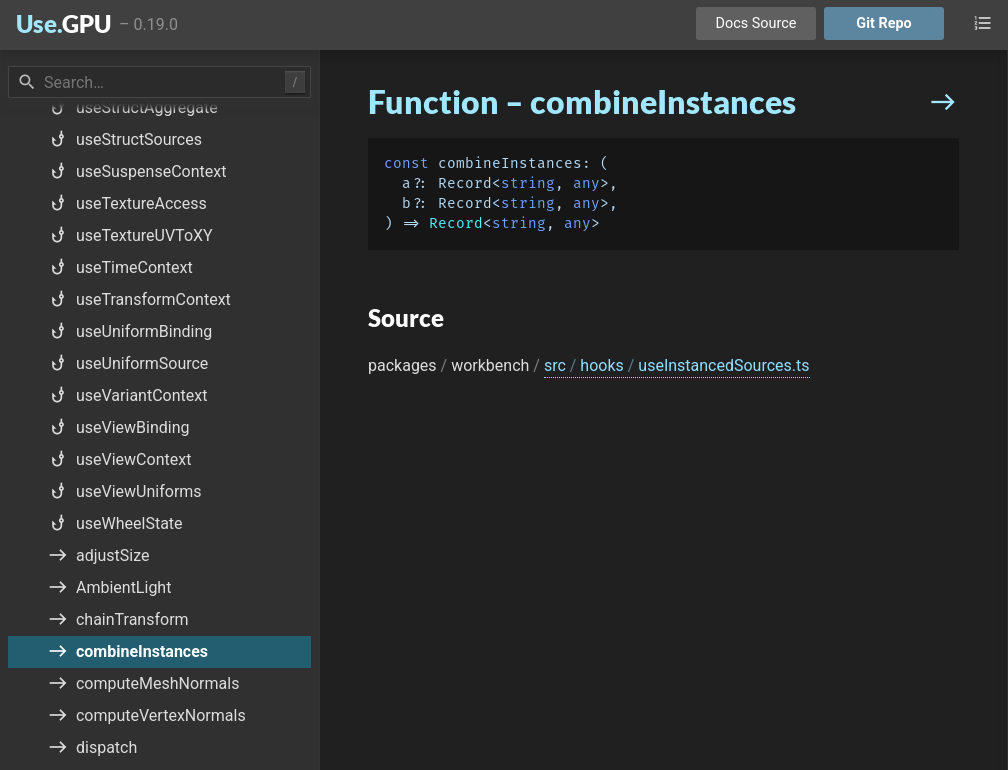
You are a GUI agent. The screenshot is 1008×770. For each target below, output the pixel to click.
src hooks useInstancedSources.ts (677, 365)
